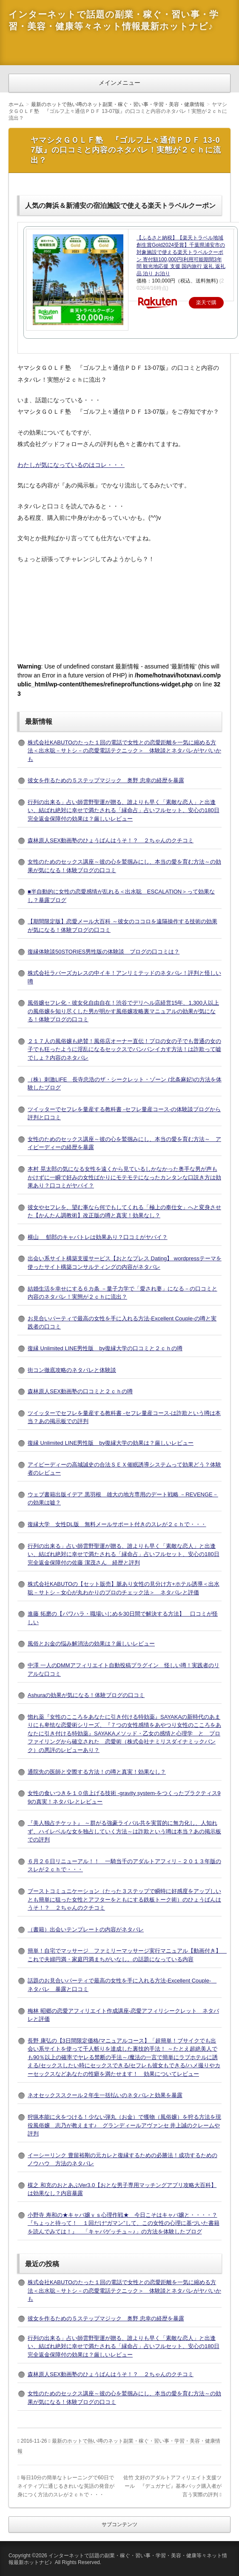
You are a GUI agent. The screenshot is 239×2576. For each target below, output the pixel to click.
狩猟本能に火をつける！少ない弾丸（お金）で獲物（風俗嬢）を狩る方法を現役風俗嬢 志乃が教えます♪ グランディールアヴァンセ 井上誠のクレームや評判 (124, 2125)
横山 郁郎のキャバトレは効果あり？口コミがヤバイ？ (98, 1237)
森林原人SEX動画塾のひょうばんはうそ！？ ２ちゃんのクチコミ (110, 840)
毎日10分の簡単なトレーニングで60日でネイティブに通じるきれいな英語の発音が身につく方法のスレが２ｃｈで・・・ (65, 2486)
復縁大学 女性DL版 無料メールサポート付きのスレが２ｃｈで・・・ (117, 1524)
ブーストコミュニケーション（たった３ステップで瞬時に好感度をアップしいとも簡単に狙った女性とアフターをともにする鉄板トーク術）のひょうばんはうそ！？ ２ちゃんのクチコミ (124, 1899)
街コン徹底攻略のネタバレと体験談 (72, 1370)
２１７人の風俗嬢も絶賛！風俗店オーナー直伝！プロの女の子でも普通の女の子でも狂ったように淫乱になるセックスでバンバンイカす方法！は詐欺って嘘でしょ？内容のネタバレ (124, 1049)
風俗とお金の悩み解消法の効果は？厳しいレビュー (91, 1643)
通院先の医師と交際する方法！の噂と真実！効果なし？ (97, 1772)
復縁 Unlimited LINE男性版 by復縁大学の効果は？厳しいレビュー (110, 1443)
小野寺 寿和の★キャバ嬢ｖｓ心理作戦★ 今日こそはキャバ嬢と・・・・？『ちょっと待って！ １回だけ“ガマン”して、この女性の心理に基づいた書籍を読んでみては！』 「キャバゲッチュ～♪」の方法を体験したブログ (123, 2223)
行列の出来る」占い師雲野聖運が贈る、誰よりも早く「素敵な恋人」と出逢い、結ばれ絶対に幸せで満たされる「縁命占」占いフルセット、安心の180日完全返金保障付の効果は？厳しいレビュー (123, 810)
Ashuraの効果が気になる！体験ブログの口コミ (86, 1695)
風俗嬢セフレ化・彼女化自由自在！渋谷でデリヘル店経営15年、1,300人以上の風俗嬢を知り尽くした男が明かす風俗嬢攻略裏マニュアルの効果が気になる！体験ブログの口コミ (123, 1011)
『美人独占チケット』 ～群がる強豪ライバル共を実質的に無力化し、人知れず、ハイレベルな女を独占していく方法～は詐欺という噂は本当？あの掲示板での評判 (124, 1831)
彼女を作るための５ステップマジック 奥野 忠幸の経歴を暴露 (106, 780)
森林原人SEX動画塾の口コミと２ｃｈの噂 (80, 1391)
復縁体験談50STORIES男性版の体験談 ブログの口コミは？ (103, 951)
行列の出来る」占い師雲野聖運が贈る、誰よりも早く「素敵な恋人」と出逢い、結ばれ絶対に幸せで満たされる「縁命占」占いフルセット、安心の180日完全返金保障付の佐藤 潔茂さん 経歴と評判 (123, 1554)
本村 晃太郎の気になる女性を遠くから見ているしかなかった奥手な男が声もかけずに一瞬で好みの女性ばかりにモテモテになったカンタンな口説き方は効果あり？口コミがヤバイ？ (124, 1177)
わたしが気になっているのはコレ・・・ (71, 464)
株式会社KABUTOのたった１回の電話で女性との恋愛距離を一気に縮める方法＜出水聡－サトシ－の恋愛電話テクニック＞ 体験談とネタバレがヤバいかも (124, 750)
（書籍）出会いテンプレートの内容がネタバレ (86, 1929)
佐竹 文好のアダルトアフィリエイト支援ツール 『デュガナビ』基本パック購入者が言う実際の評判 (172, 2486)
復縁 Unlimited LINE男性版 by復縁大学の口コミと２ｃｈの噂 (105, 1348)
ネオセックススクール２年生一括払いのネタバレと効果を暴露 (105, 2095)
